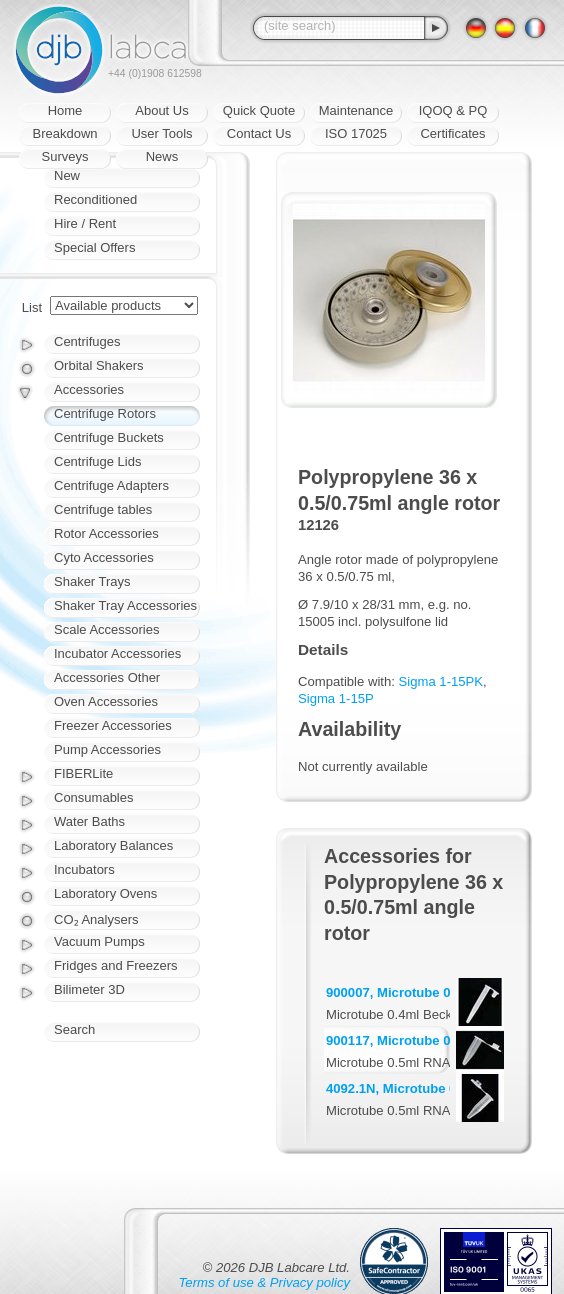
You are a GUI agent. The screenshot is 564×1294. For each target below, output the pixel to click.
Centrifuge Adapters (111, 485)
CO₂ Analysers (96, 919)
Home (65, 110)
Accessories (89, 389)
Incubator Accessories (117, 653)
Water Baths (89, 821)
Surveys (65, 156)
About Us (161, 110)
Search (74, 1029)
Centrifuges (87, 341)
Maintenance (356, 110)
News (162, 156)
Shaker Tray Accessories (125, 605)
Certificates (452, 133)
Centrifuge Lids (97, 461)
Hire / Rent (85, 223)
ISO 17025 (356, 133)
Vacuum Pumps (99, 941)
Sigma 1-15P (336, 698)
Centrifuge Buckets (109, 437)
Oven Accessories (106, 701)
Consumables (94, 797)
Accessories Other (107, 677)
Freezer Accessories (113, 725)
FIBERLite (83, 773)
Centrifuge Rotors (105, 413)
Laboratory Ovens (105, 893)
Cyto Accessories (104, 557)
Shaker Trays (92, 581)
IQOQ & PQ (453, 110)
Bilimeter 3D (89, 989)
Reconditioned (95, 199)
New (67, 175)
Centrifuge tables (103, 509)
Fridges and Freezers (116, 965)
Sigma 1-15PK (441, 681)
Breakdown (64, 133)
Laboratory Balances (113, 845)
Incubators (84, 869)
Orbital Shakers (99, 365)
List (32, 307)
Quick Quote (259, 110)
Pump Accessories (107, 749)
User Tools (161, 133)
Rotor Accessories (106, 533)
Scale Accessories (107, 629)
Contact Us (259, 133)
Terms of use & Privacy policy (264, 1282)
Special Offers (94, 247)
